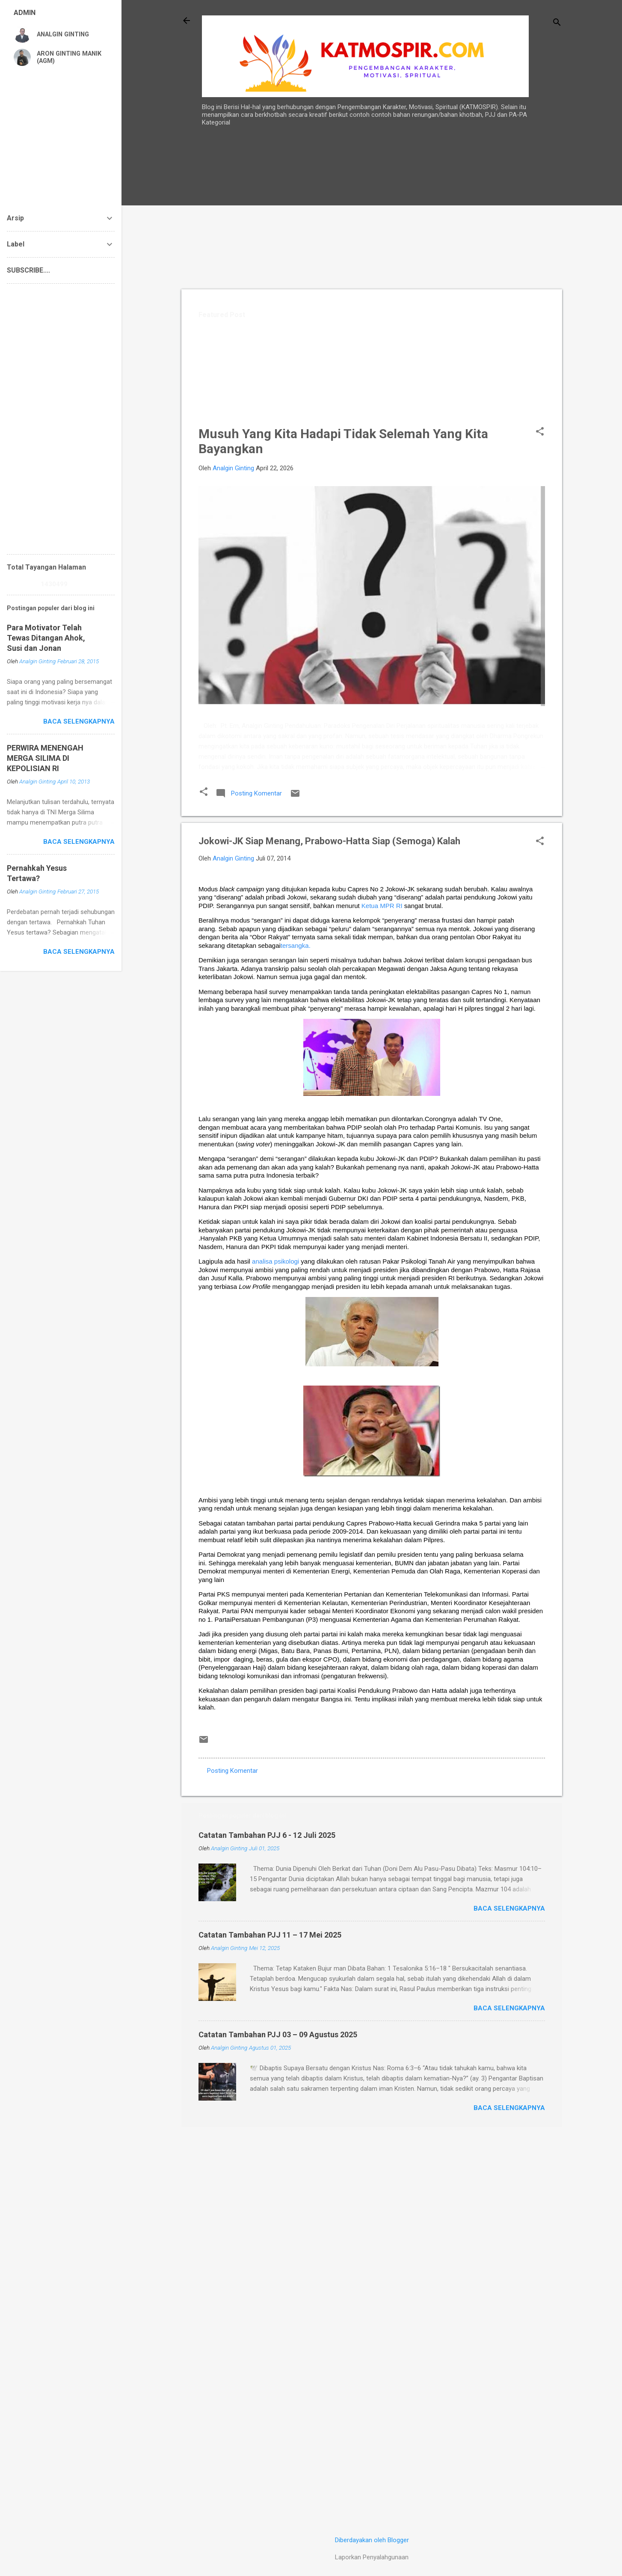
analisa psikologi (275, 1261)
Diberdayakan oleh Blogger (372, 2540)
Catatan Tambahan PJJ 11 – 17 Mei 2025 (269, 1934)
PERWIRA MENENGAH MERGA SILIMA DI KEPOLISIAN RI (45, 758)
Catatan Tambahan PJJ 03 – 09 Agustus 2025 (277, 2034)
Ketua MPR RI (382, 905)
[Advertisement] (534, 291)
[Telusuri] (557, 23)
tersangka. (296, 945)
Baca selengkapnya (509, 1908)
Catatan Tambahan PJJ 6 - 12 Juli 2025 (266, 1835)
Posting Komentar (232, 1771)
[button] (540, 432)
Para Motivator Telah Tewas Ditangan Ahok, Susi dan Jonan (46, 638)
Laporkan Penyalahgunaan (372, 2557)
